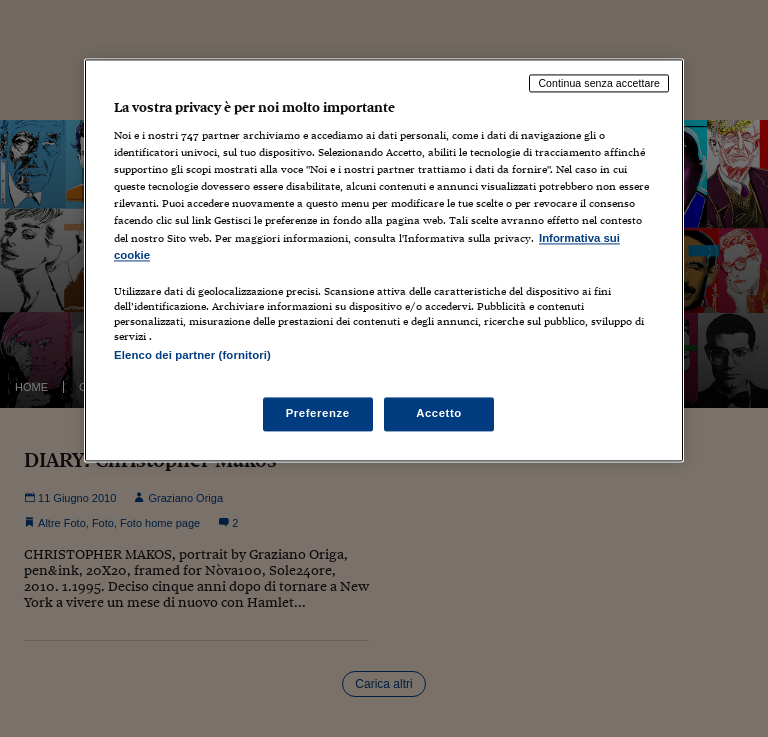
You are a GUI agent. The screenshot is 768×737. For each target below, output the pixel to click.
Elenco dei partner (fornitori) (192, 355)
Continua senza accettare (599, 83)
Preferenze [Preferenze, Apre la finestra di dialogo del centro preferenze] (318, 413)
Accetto (439, 413)
